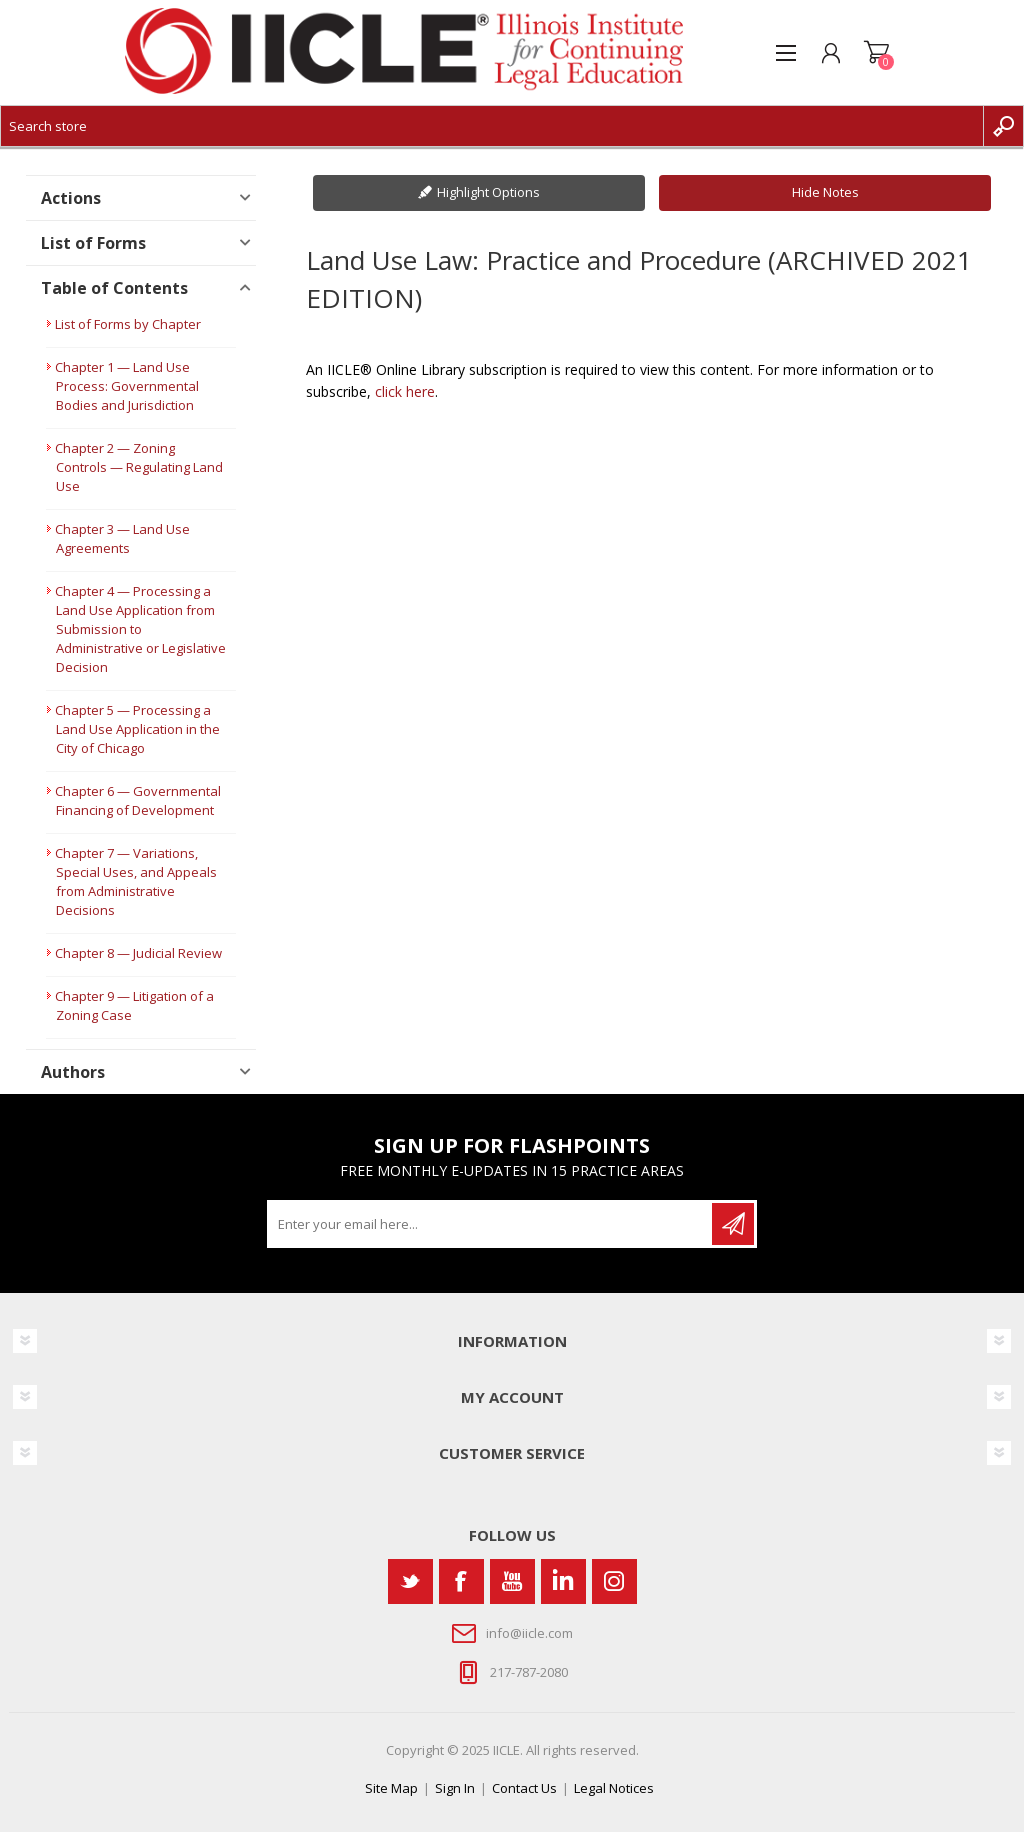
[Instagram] (614, 1581)
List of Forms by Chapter (128, 324)
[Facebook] (461, 1581)
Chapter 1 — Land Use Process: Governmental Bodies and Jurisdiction (127, 386)
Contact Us (524, 1788)
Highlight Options (488, 192)
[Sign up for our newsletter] (491, 1224)
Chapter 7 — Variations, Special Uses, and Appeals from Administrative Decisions (136, 881)
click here (405, 391)
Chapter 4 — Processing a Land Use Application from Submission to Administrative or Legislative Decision (140, 629)
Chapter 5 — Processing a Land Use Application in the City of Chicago (137, 729)
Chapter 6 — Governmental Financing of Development (138, 800)
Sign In (455, 1788)
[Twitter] (410, 1581)
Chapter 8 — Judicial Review (138, 953)
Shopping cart (876, 53)
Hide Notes (825, 192)
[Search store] (492, 126)
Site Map (391, 1788)
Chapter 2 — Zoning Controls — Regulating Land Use (139, 467)
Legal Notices (614, 1788)
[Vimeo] (563, 1581)
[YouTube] (512, 1581)
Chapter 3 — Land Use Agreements (122, 538)
